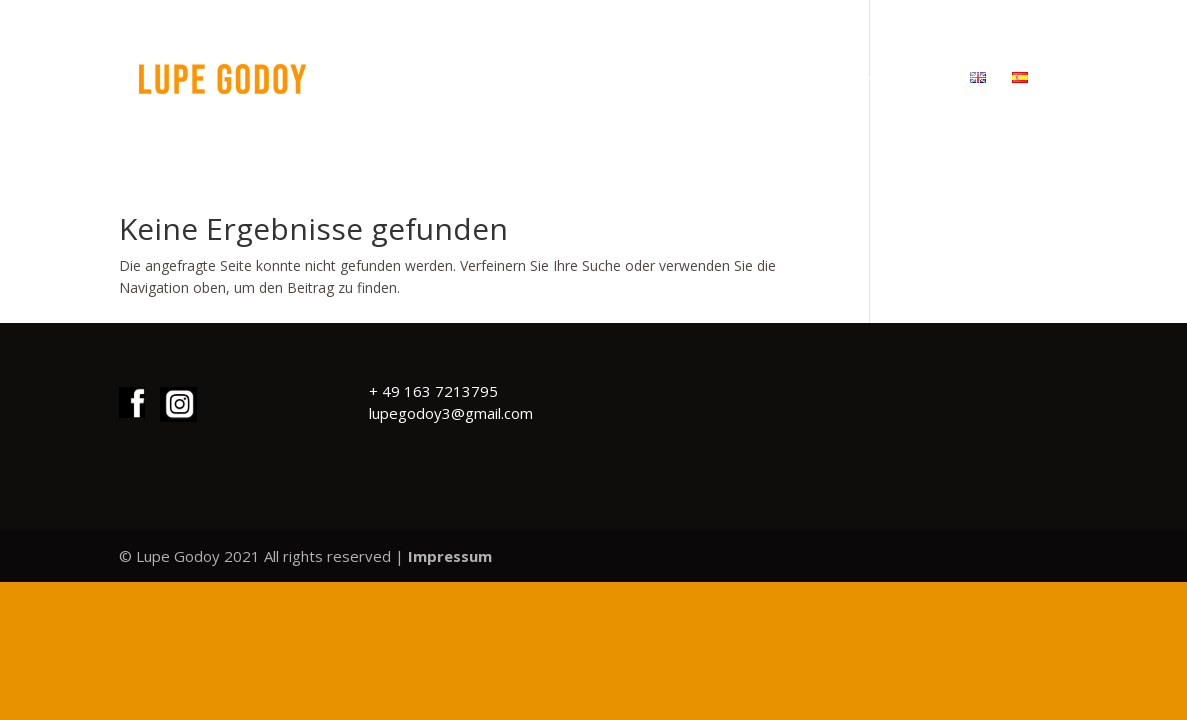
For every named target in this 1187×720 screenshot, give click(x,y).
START (621, 78)
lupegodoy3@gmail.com (451, 413)
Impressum (450, 556)
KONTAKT (905, 78)
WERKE (699, 78)
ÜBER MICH (796, 78)
